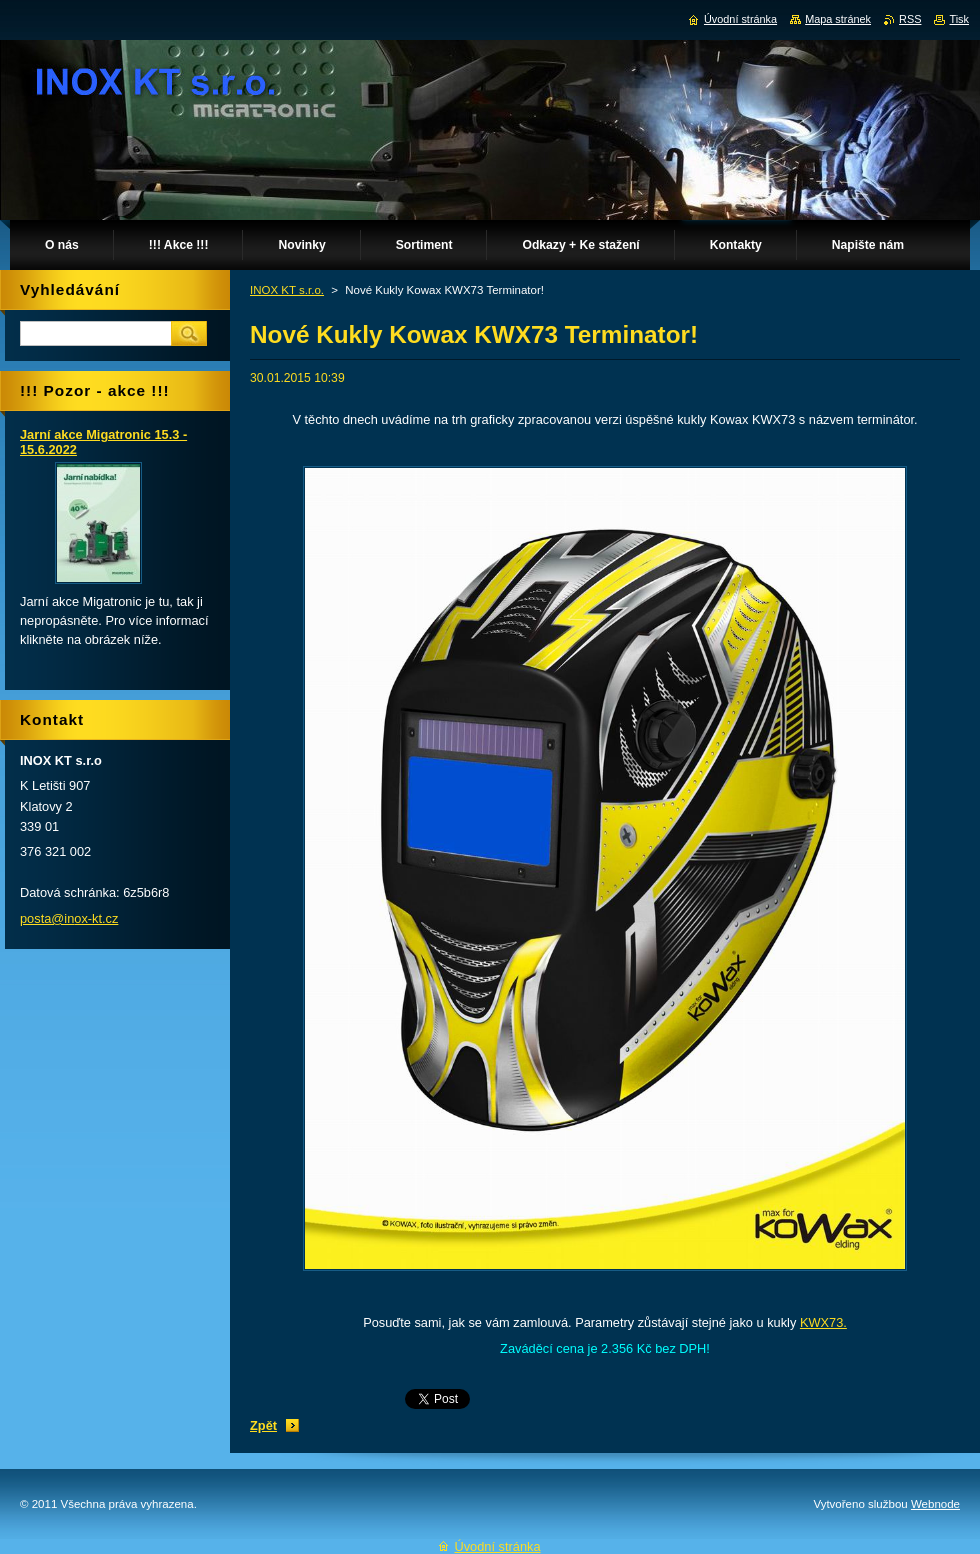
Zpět (263, 1425)
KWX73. (823, 1322)
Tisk (959, 19)
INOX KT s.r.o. (287, 290)
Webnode (935, 1504)
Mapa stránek (838, 19)
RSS (910, 19)
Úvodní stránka (740, 19)
